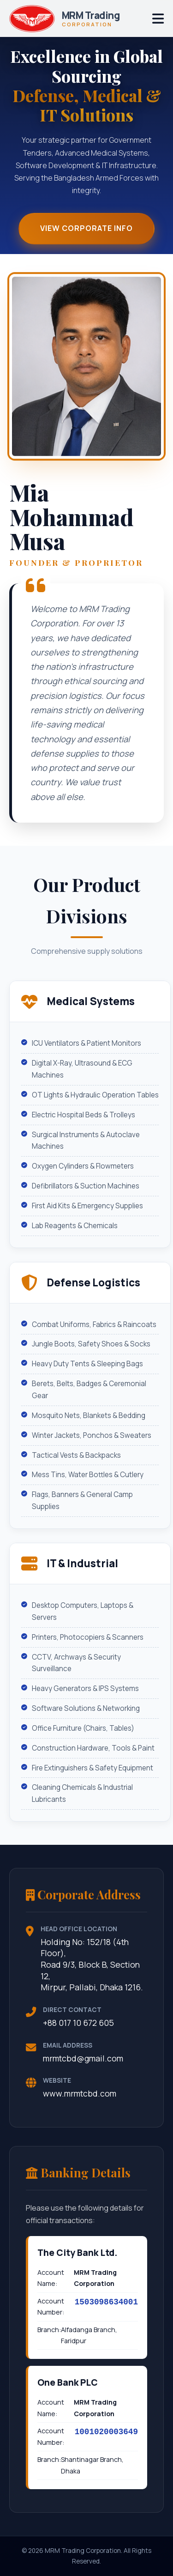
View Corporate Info (86, 229)
